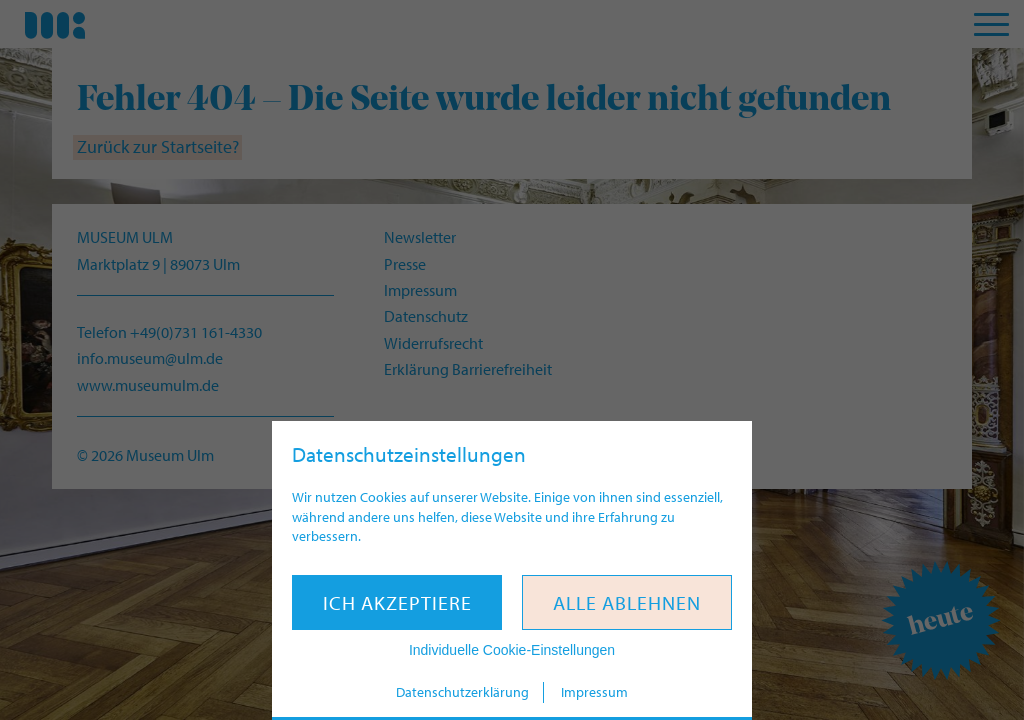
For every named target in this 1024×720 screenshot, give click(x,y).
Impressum (594, 692)
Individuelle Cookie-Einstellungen (512, 650)
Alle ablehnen (627, 602)
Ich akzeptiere (397, 602)
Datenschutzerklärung (462, 692)
